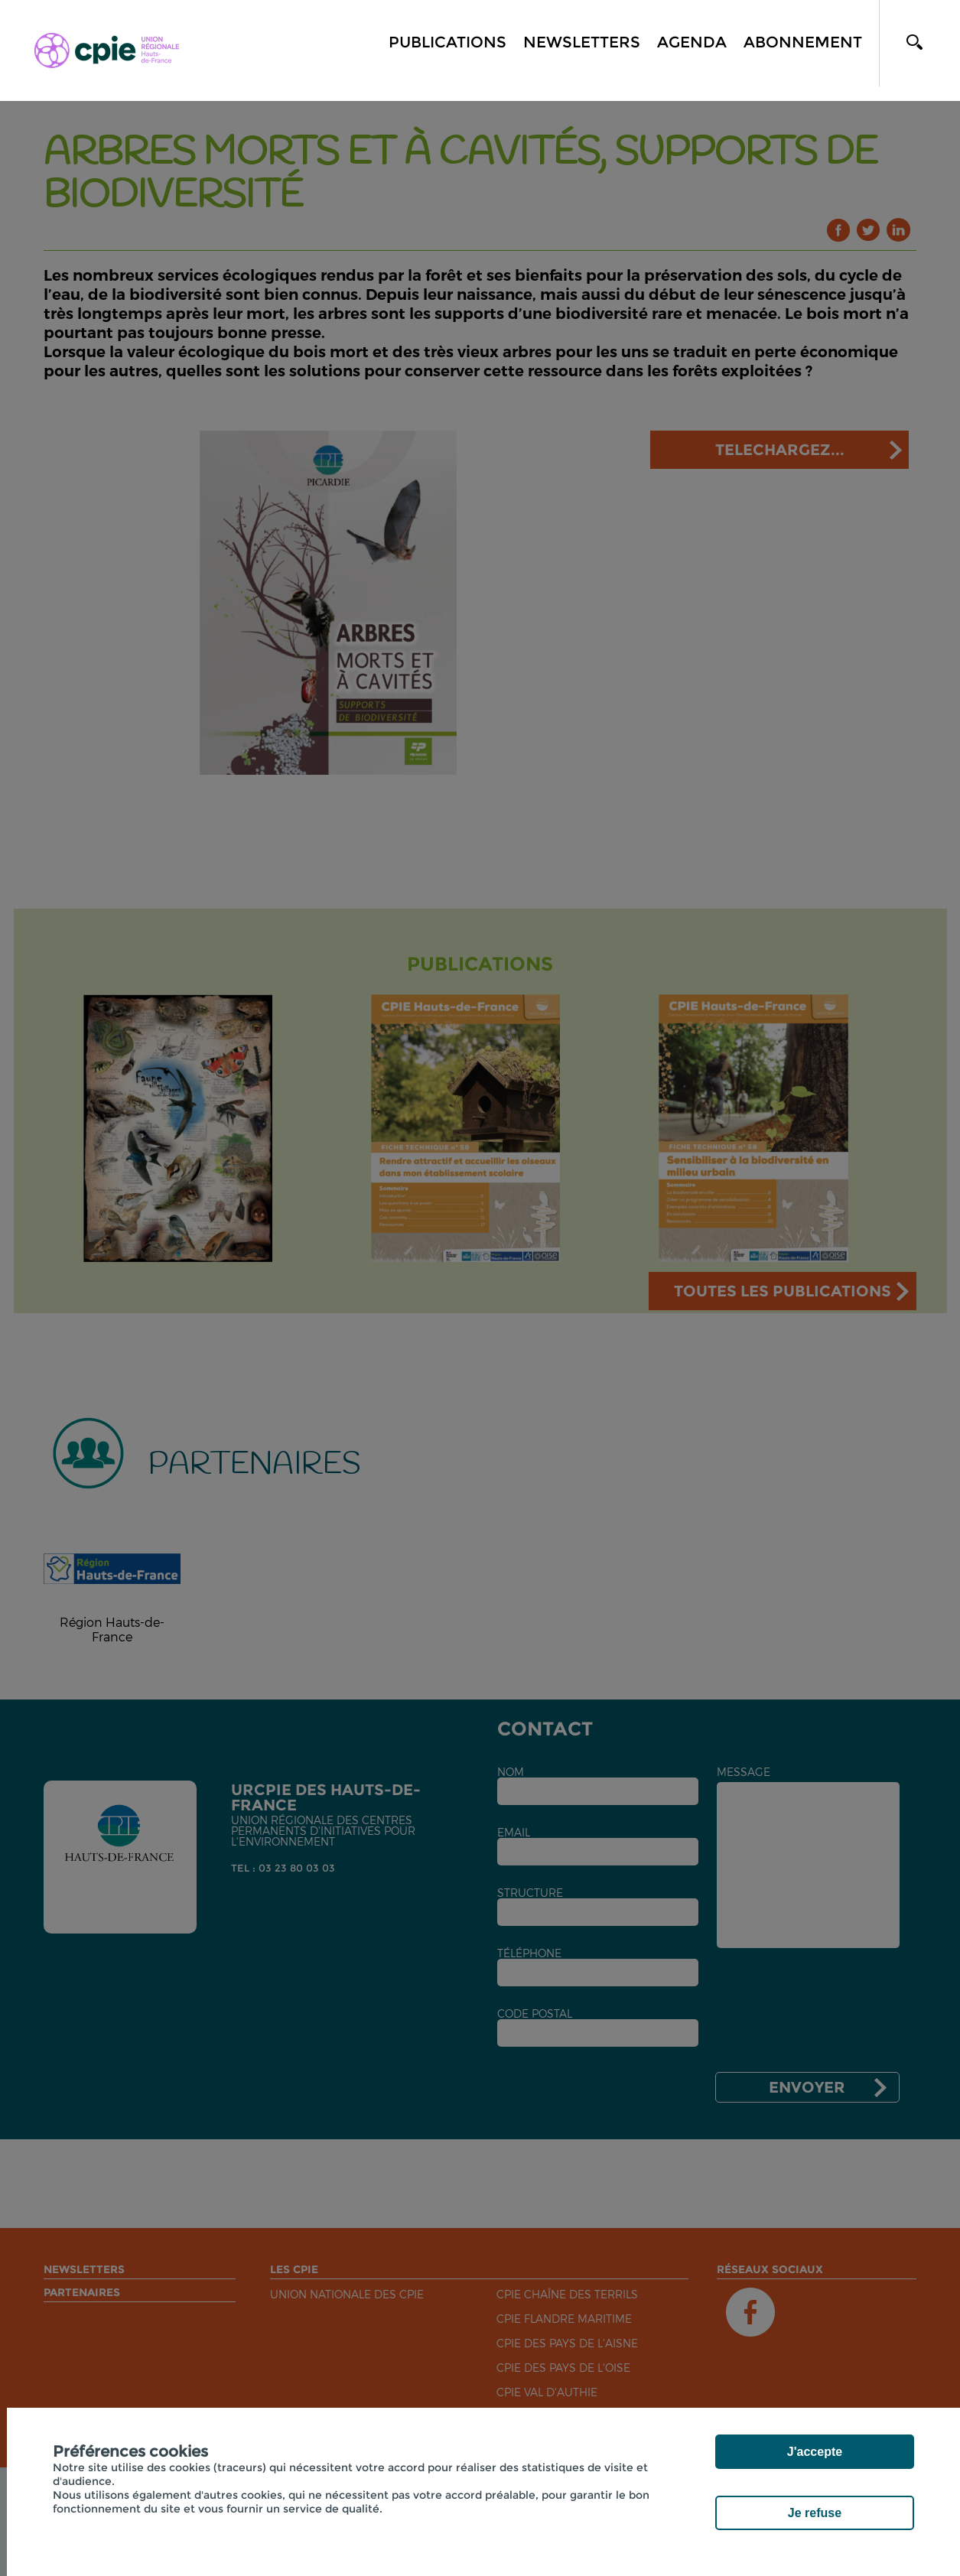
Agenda (692, 42)
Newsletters (581, 42)
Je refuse (814, 2512)
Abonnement (803, 42)
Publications (447, 42)
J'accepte (814, 2451)
